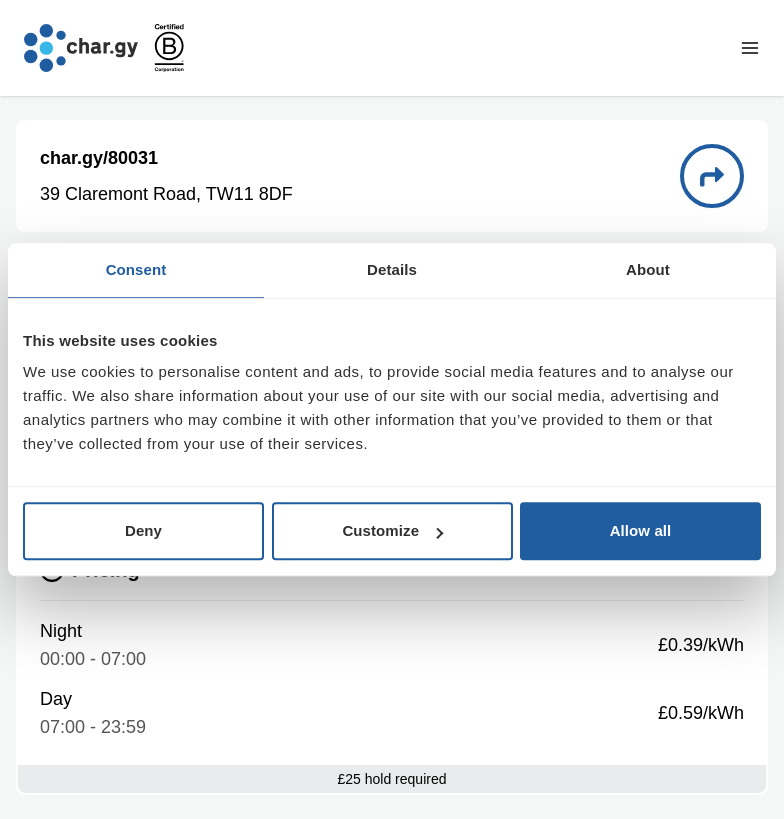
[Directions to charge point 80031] (712, 176)
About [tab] (648, 269)
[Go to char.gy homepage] (81, 48)
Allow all (641, 530)
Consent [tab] (136, 269)
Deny (143, 530)
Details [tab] (392, 269)
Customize (392, 530)
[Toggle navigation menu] (750, 48)
